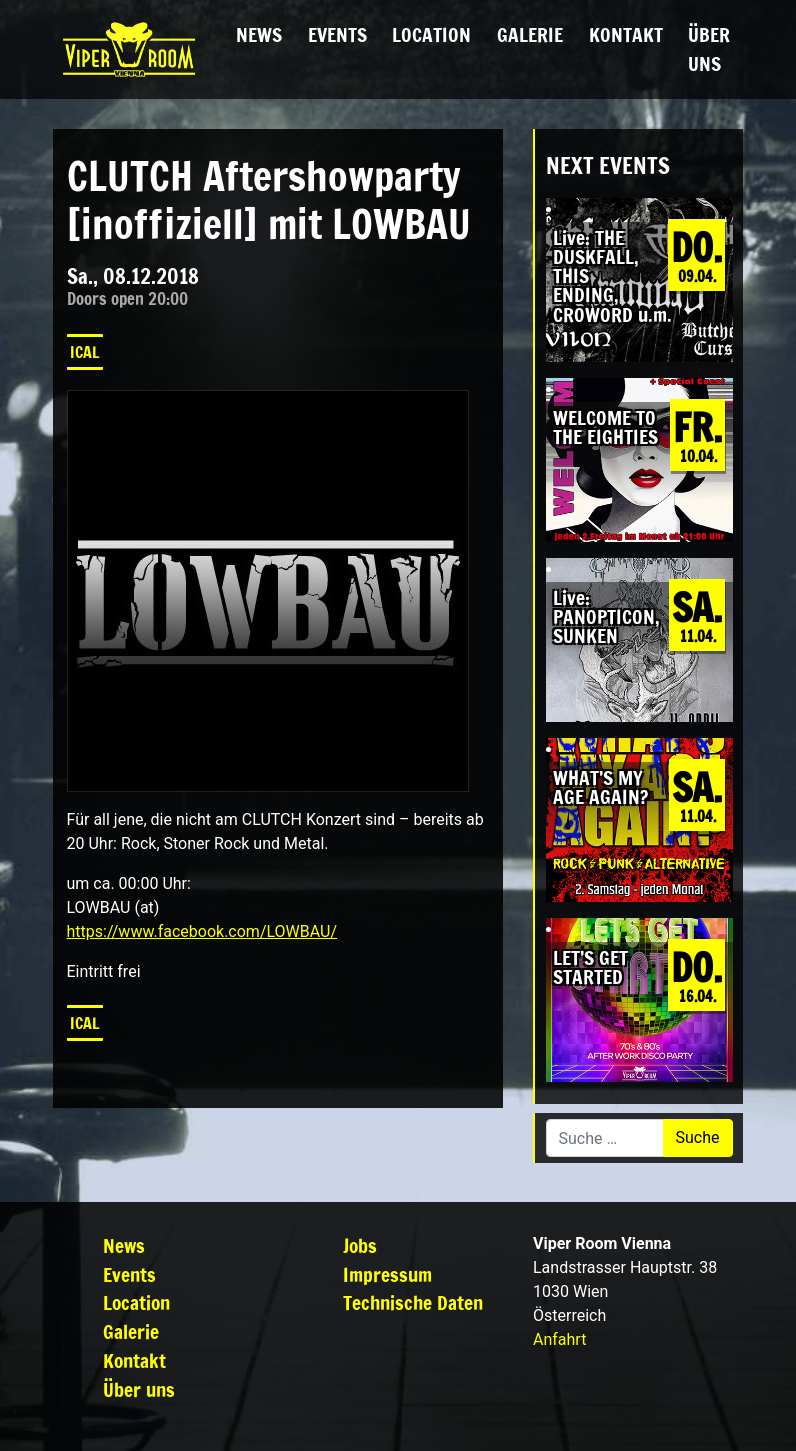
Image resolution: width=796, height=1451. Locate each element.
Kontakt (626, 34)
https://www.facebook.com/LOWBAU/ (202, 931)
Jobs (360, 1245)
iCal (85, 352)
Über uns (709, 49)
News (259, 34)
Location (431, 34)
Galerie (530, 34)
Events (337, 34)
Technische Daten (413, 1302)
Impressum (387, 1274)
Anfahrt (559, 1339)
